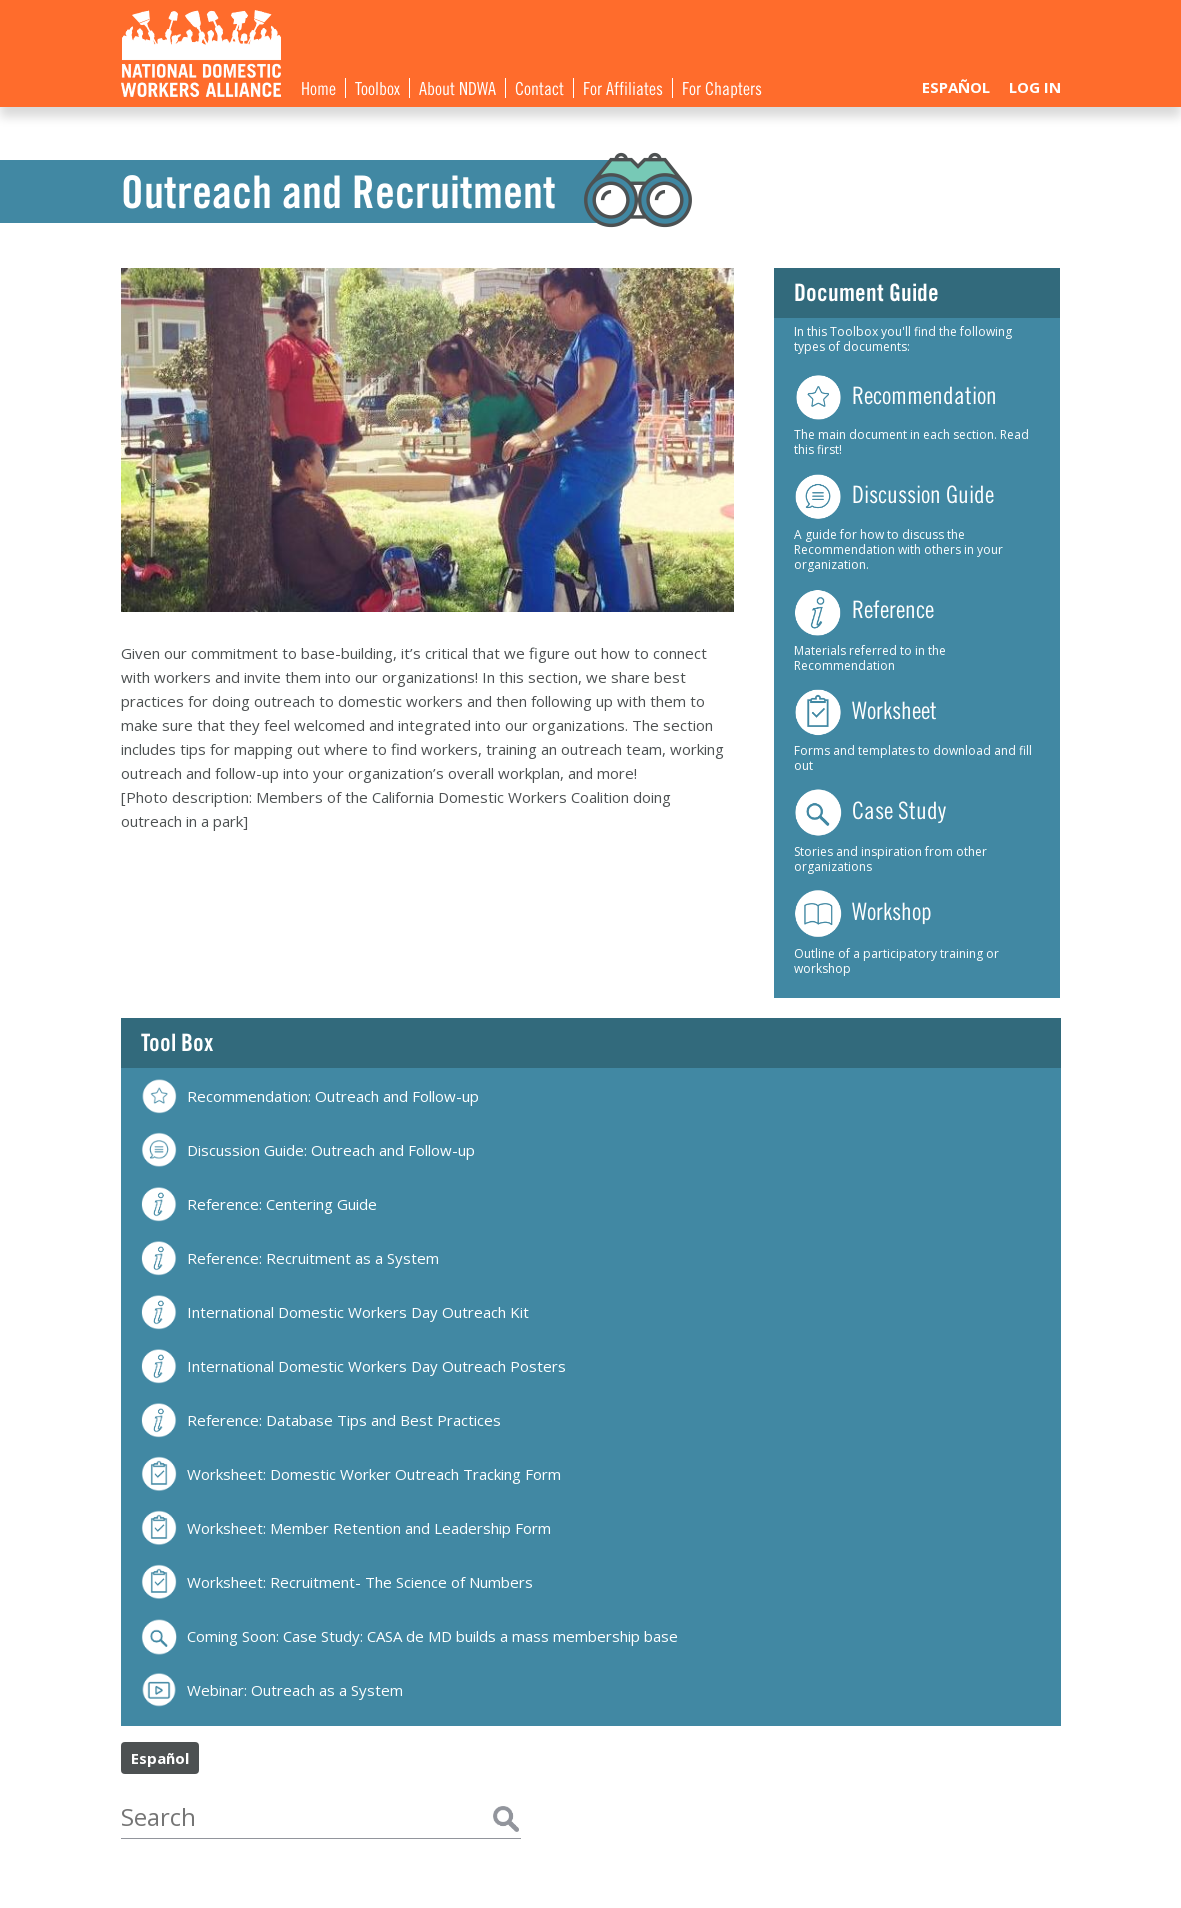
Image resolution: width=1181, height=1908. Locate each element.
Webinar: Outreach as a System (272, 1690)
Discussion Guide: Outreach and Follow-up (308, 1150)
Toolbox (377, 87)
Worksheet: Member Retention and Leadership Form (346, 1528)
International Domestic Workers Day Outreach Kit (335, 1312)
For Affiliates (623, 87)
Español (956, 87)
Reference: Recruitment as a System (290, 1258)
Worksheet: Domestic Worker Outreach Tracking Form (351, 1474)
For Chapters (722, 87)
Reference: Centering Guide (259, 1204)
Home (318, 87)
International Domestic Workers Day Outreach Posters (353, 1366)
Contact (539, 87)
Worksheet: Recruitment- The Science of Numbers (337, 1582)
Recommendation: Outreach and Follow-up (310, 1096)
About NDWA (457, 87)
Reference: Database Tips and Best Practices (321, 1420)
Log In (1035, 87)
